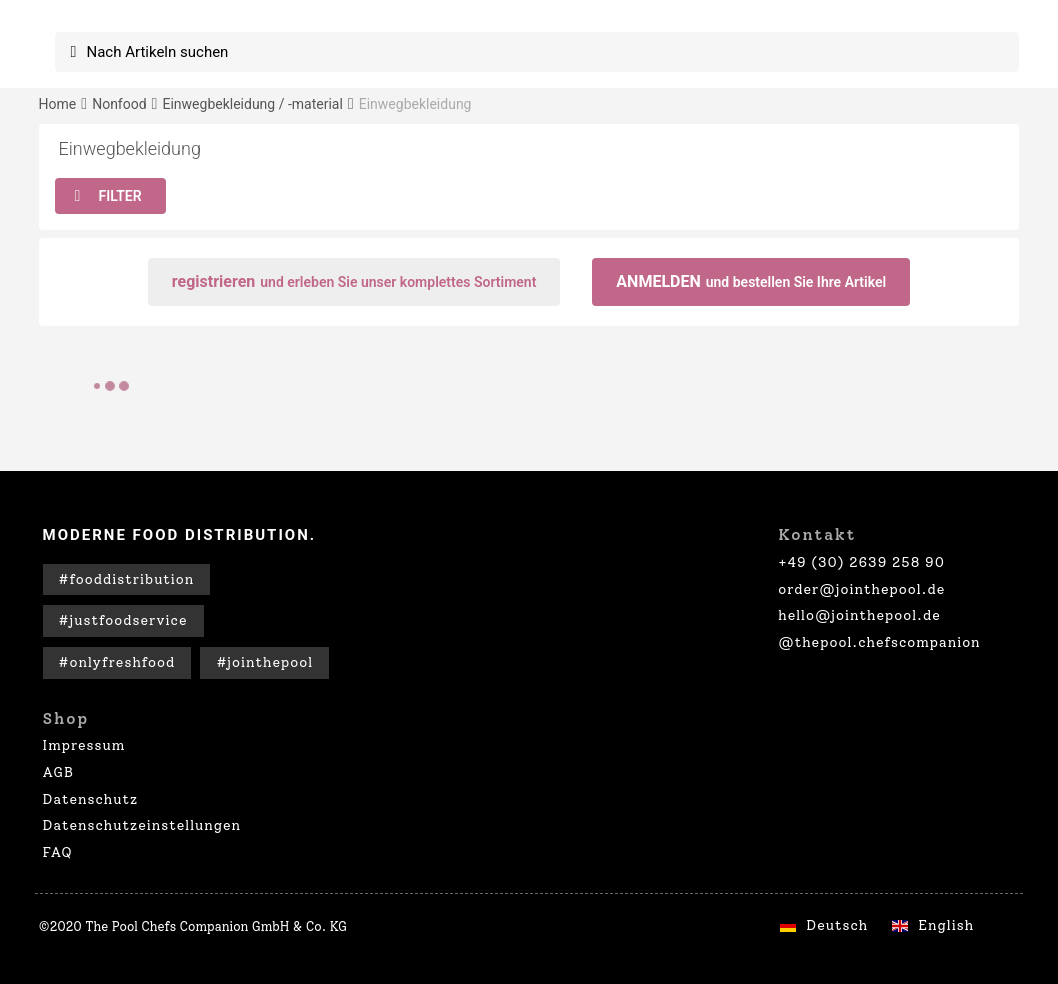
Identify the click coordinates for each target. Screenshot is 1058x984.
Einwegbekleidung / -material (252, 104)
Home (58, 104)
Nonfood (119, 104)
